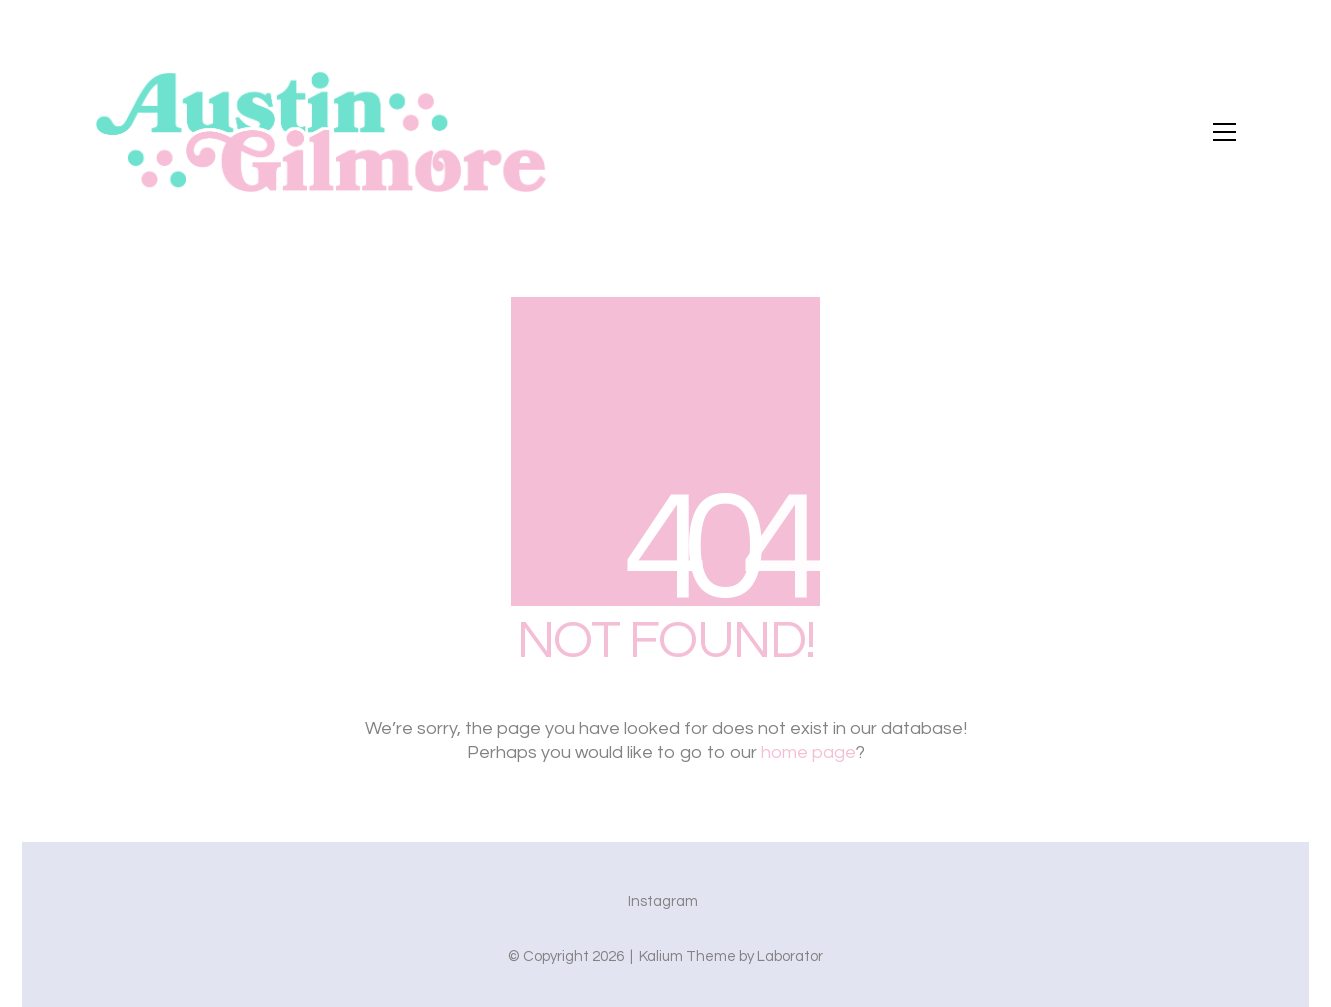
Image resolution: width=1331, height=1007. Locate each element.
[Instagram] (663, 902)
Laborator (790, 956)
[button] (1224, 132)
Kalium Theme (687, 956)
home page (808, 752)
